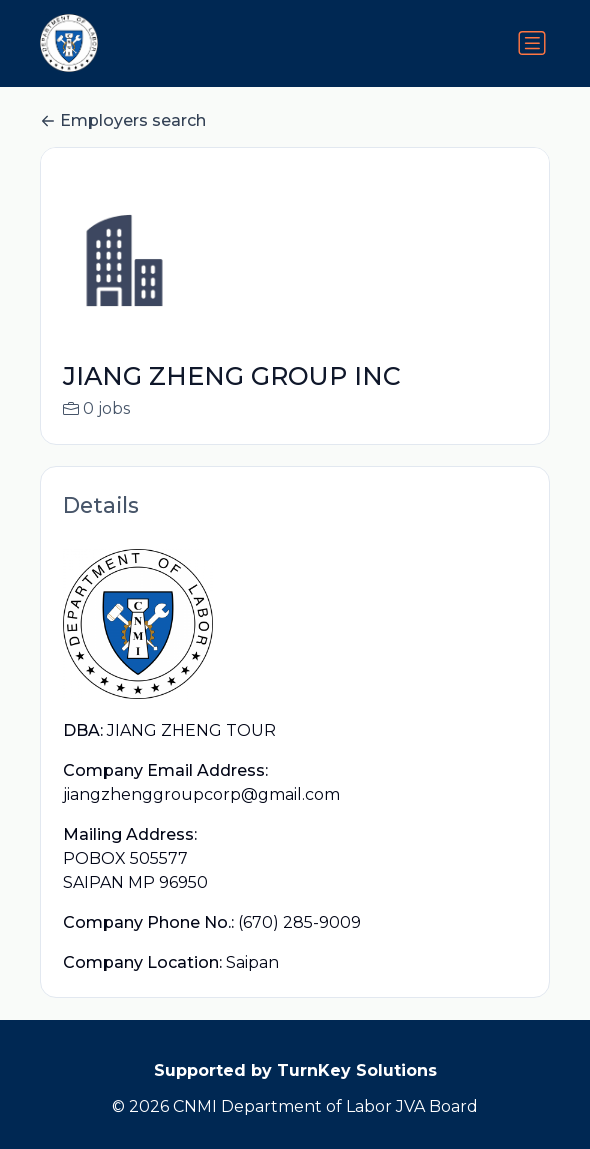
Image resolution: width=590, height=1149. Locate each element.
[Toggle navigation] (532, 43)
